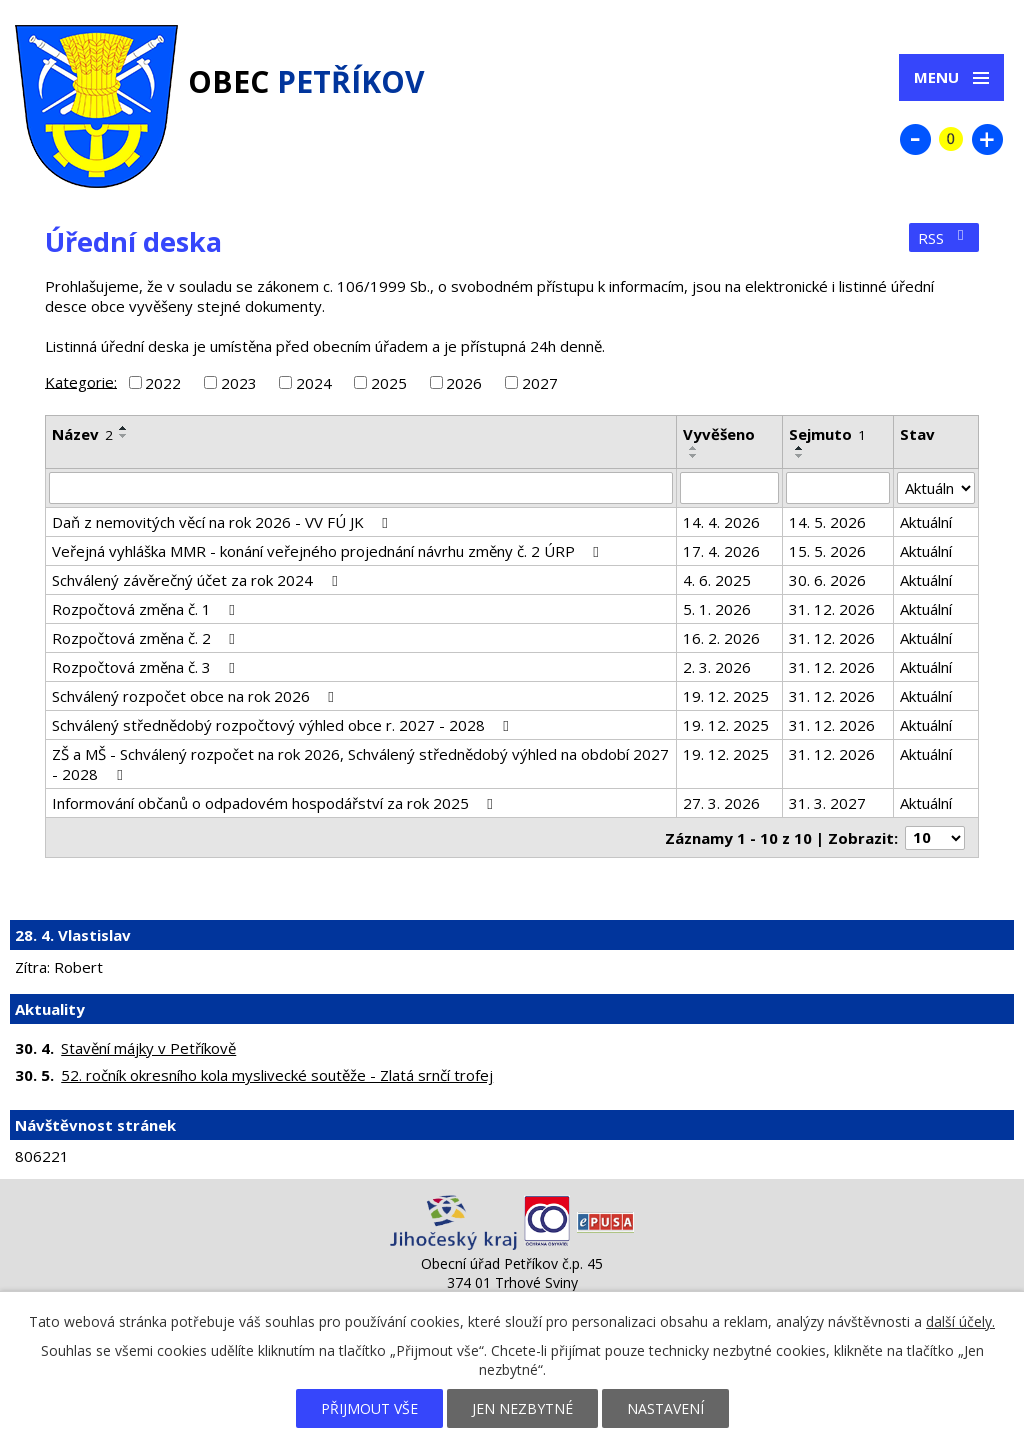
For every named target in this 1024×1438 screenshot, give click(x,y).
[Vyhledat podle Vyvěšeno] (729, 488)
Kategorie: (81, 381)
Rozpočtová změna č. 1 (146, 609)
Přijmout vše (369, 1408)
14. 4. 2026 (721, 522)
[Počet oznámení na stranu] (935, 838)
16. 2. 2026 (721, 638)
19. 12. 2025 (726, 696)
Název (82, 434)
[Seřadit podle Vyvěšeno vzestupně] (694, 448)
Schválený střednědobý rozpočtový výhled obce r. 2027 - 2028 (283, 725)
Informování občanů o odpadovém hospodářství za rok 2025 (275, 803)
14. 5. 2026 (827, 522)
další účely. (960, 1321)
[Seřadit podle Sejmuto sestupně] (800, 456)
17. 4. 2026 (721, 551)
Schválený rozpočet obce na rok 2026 (196, 696)
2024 (314, 383)
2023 (239, 383)
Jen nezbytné (522, 1408)
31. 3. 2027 (827, 803)
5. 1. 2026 (717, 609)
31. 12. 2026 (832, 609)
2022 (163, 383)
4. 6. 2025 (717, 580)
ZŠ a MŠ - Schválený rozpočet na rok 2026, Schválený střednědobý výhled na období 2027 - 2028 (360, 764)
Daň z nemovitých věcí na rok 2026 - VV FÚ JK (223, 522)
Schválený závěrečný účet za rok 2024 (197, 580)
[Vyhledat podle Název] (361, 488)
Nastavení (665, 1408)
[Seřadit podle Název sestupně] (124, 436)
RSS (944, 238)
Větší (987, 139)
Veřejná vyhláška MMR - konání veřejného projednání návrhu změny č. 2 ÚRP (328, 551)
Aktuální (926, 522)
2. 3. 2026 (717, 667)
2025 (389, 383)
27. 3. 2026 (721, 803)
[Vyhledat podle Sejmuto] (838, 488)
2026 (464, 383)
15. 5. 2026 (827, 551)
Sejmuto (827, 434)
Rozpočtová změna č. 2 (146, 638)
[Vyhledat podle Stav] (936, 488)
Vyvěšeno (719, 434)
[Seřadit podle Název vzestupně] (124, 428)
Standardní (951, 139)
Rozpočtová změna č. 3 (146, 667)
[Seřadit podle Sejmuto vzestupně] (800, 448)
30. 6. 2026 (827, 580)
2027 (540, 383)
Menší (915, 139)
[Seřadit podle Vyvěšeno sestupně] (694, 456)
